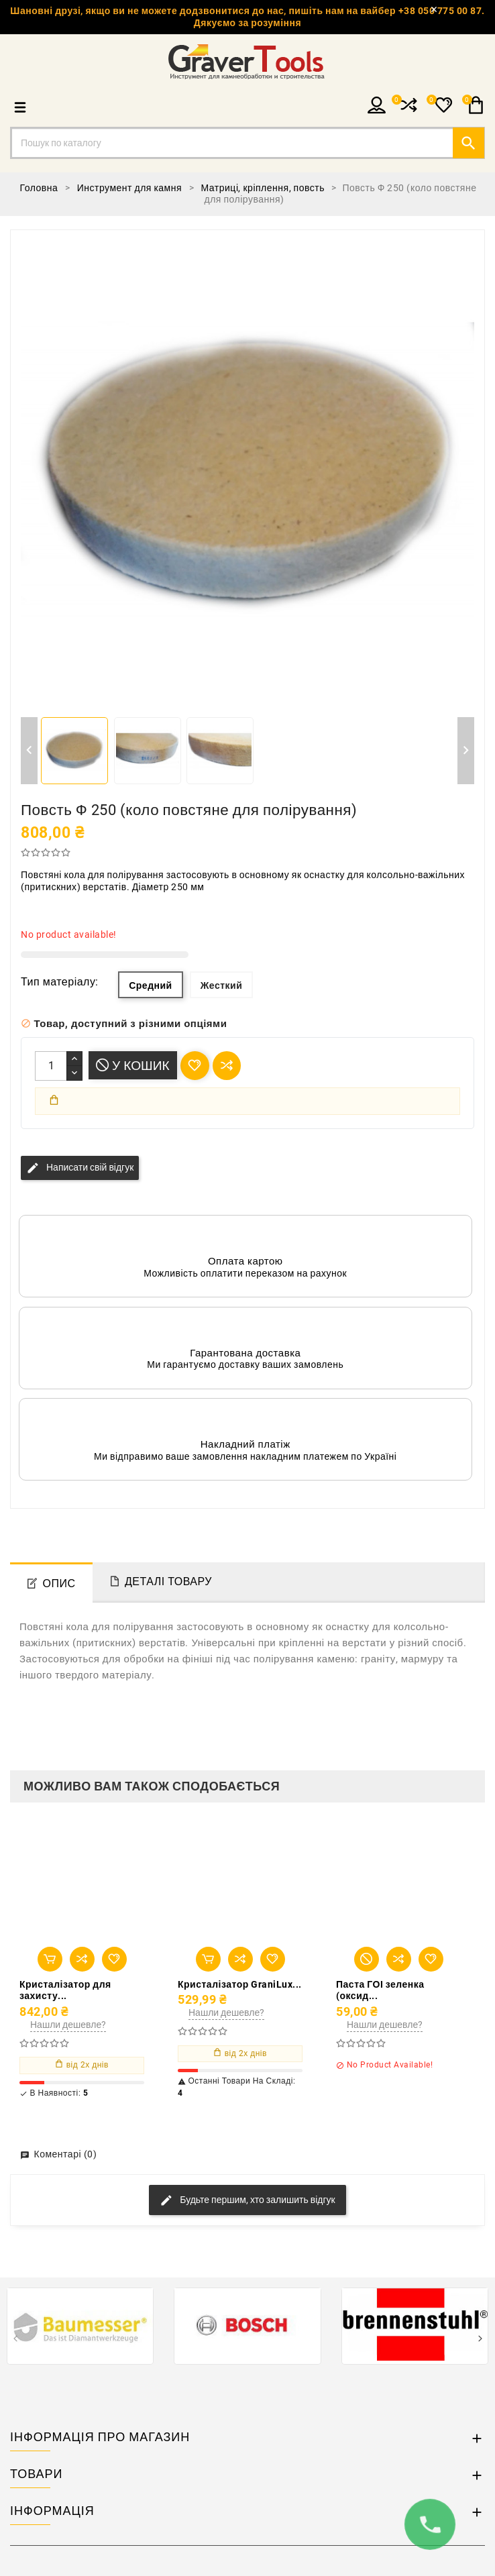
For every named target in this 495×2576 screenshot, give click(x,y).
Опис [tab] (59, 1583)
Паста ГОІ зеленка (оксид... (380, 1990)
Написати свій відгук (79, 1168)
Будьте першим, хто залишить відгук (247, 2200)
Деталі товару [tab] (168, 1581)
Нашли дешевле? (68, 2024)
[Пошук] (247, 143)
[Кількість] (51, 1066)
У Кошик (133, 1065)
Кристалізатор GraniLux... (240, 1984)
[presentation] (15, 2339)
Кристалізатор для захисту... (65, 1990)
